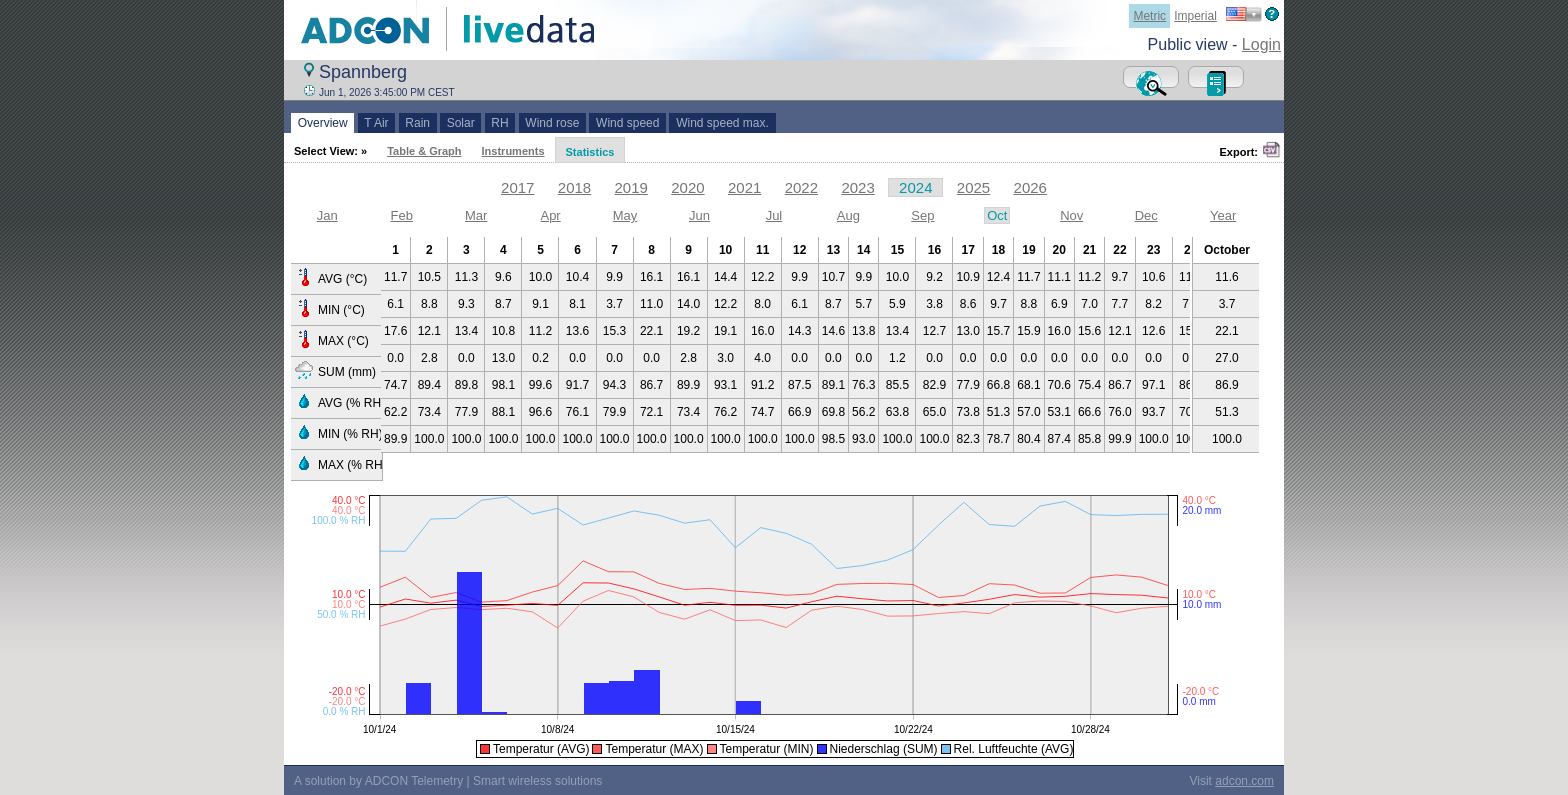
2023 (857, 187)
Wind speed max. (722, 123)
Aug (848, 215)
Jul (774, 215)
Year (1223, 215)
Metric (1149, 16)
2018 (574, 187)
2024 (915, 187)
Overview (322, 123)
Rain (418, 123)
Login (1261, 44)
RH (500, 123)
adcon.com (1244, 781)
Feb (401, 215)
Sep (922, 215)
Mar (476, 215)
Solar (460, 123)
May (625, 215)
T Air (377, 123)
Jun (699, 215)
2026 (1030, 187)
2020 (687, 187)
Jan (327, 215)
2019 (631, 187)
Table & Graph (424, 151)
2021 (744, 187)
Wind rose (552, 123)
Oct (997, 215)
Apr (550, 215)
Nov (1071, 215)
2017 (517, 187)
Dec (1146, 215)
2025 (973, 187)
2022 (801, 187)
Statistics (590, 152)
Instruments (513, 151)
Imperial (1195, 16)
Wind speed (627, 123)
